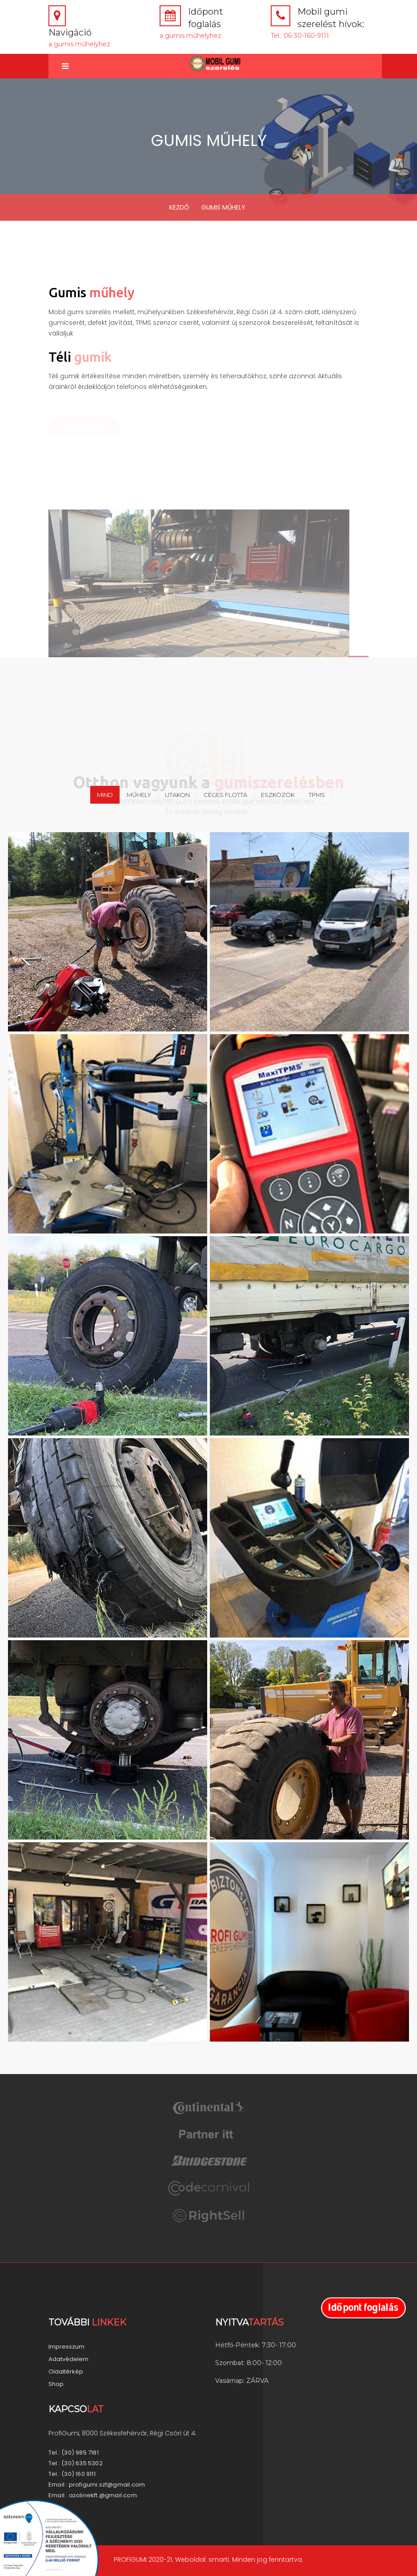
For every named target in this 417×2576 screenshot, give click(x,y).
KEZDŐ (179, 207)
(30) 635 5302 (82, 2463)
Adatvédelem (68, 2359)
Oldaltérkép (65, 2371)
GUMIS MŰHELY (223, 207)
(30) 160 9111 (78, 2474)
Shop (56, 2384)
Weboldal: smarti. (201, 2559)
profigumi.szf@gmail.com (107, 2484)
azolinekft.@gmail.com (103, 2495)
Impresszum (66, 2346)
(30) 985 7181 (80, 2452)
